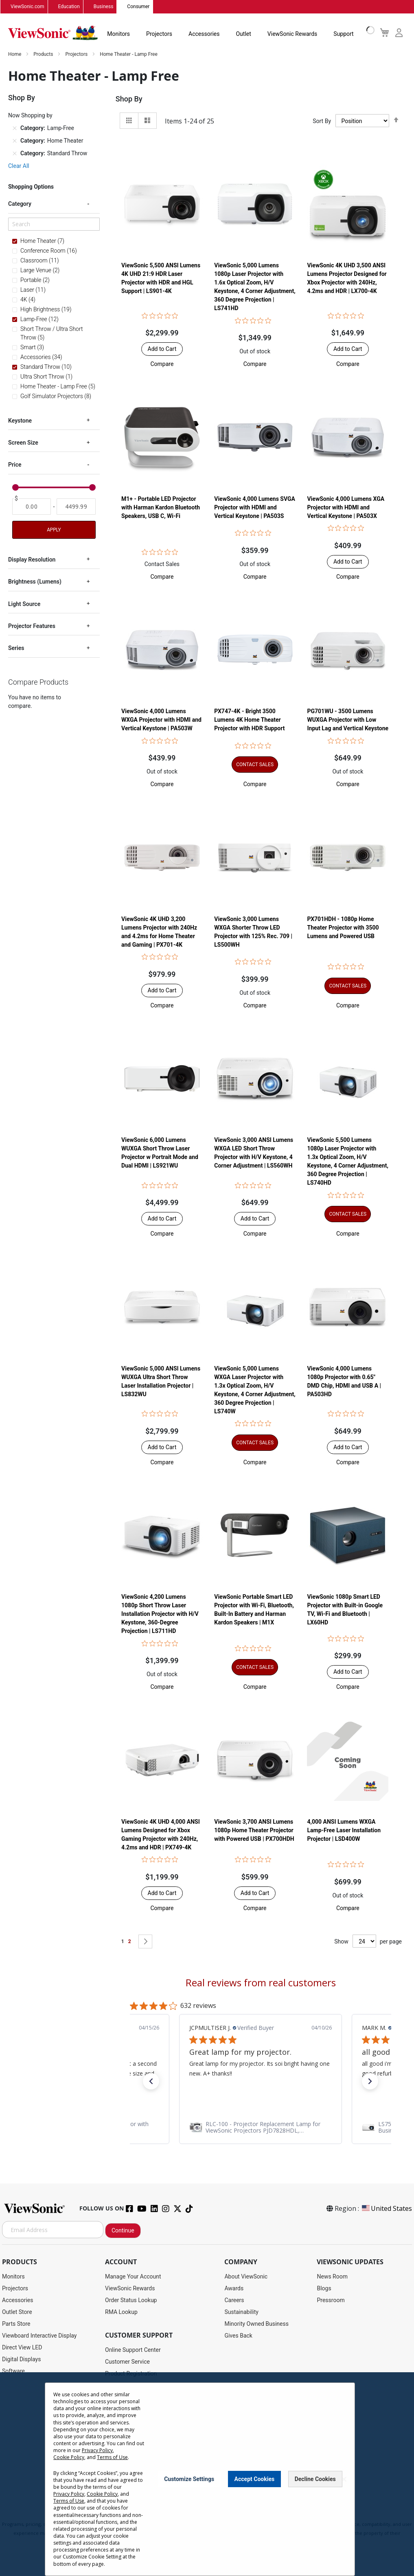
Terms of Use (112, 2457)
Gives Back (238, 2336)
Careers (234, 2300)
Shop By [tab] (129, 99)
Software (13, 2371)
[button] (161, 364)
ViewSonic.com (27, 7)
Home (15, 54)
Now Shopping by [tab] (30, 115)
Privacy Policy (97, 2450)
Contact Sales (162, 564)
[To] (76, 507)
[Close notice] (343, 2479)
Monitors (118, 34)
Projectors (159, 34)
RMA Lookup (121, 2312)
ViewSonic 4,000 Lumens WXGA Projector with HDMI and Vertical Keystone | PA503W (161, 720)
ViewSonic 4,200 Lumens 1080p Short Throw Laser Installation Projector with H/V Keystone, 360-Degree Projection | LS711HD (160, 1614)
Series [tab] (16, 648)
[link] (165, 2127)
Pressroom (330, 2300)
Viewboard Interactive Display (39, 2336)
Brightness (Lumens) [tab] (34, 582)
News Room (332, 2277)
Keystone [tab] (20, 420)
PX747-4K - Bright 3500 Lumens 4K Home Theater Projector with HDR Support (249, 720)
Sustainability (241, 2312)
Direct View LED (22, 2348)
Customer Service (127, 2362)
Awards (233, 2288)
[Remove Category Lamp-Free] (14, 128)
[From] (31, 507)
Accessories (203, 34)
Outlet (243, 34)
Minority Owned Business (256, 2324)
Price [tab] (15, 465)
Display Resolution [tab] (31, 560)
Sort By (322, 121)
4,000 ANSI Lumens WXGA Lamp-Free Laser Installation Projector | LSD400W (344, 1830)
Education (69, 7)
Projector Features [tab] (31, 626)
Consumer (138, 7)
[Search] (54, 224)
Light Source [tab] (24, 604)
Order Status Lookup (131, 2300)
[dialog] (207, 2474)
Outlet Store (17, 2312)
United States (386, 2208)
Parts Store (16, 2324)
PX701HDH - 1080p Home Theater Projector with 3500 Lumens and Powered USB (343, 928)
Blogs (324, 2288)
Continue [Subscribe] (123, 2231)
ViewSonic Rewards (292, 34)
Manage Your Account (133, 2277)
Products (43, 54)
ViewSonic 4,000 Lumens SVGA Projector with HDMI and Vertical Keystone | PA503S (254, 508)
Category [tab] (19, 204)
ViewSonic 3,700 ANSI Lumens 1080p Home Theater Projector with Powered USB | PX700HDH (254, 1830)
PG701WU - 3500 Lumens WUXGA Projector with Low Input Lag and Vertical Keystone (347, 720)
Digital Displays (21, 2359)
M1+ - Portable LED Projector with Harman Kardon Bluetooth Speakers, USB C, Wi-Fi (160, 508)
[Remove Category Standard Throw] (14, 154)
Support (343, 34)
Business (104, 7)
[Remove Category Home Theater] (14, 141)
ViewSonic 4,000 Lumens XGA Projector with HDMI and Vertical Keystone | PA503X (345, 508)
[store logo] (53, 33)
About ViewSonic (245, 2277)
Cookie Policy (68, 2457)
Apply (54, 530)
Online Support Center (133, 2350)
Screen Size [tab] (23, 443)
